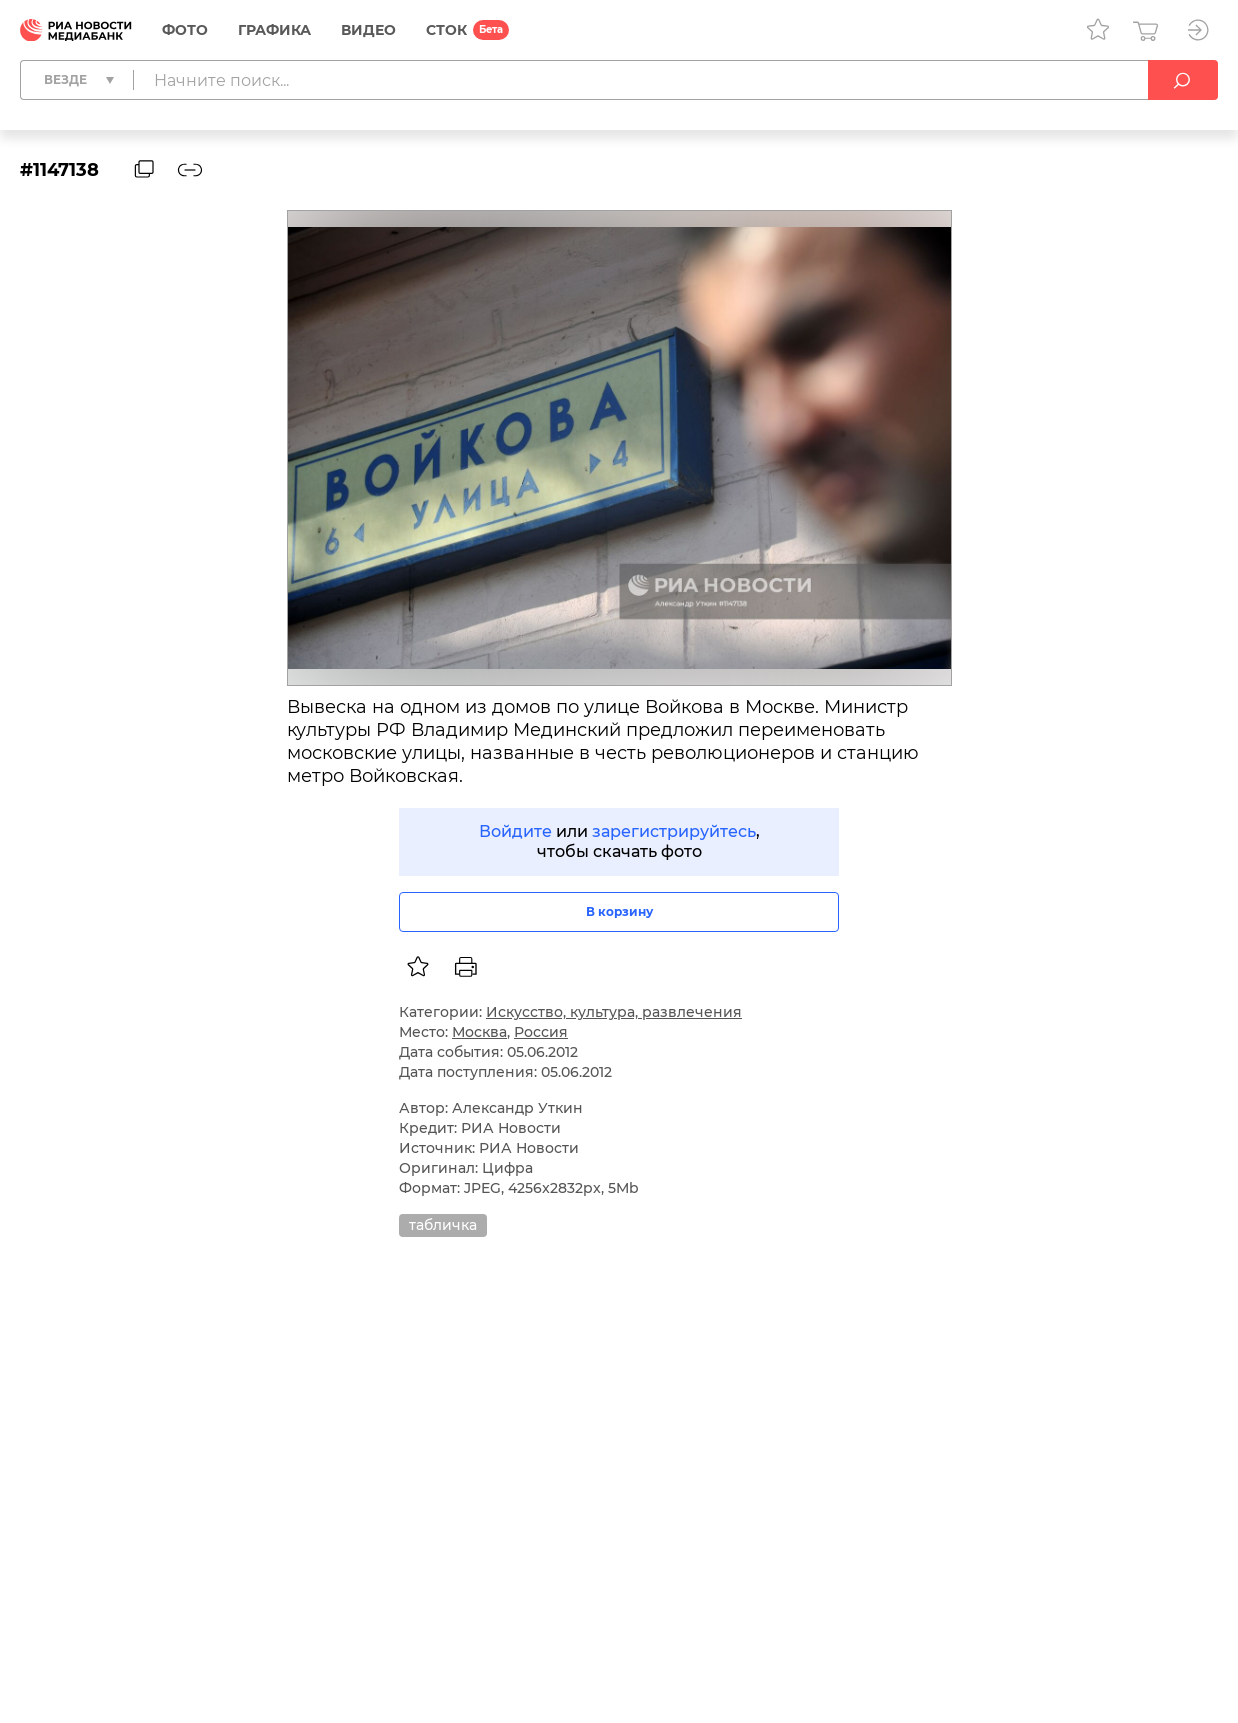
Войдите (515, 831)
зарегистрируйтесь (674, 831)
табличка (443, 1225)
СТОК (446, 30)
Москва (479, 1032)
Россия (541, 1032)
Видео (368, 30)
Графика (274, 30)
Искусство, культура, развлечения (614, 1012)
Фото (185, 30)
